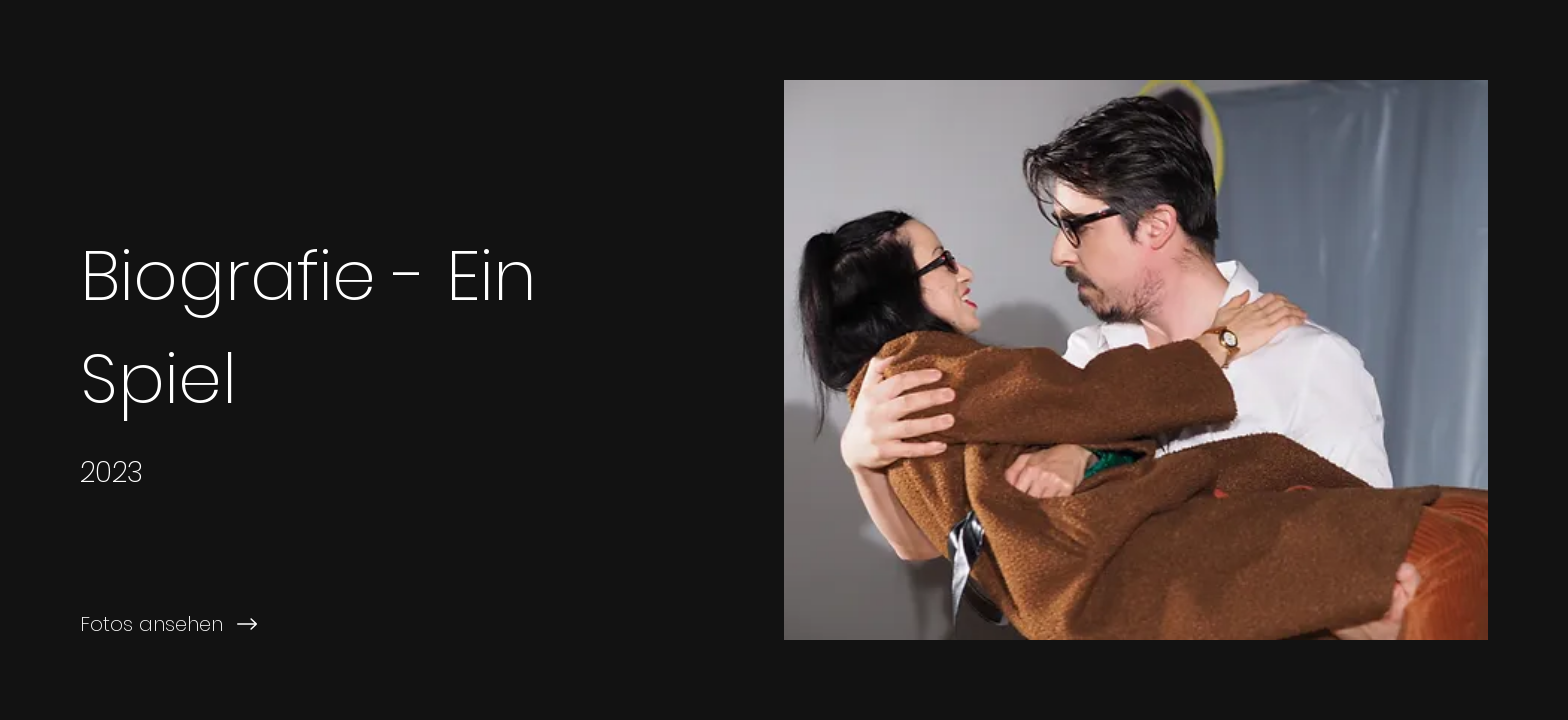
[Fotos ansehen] (392, 624)
